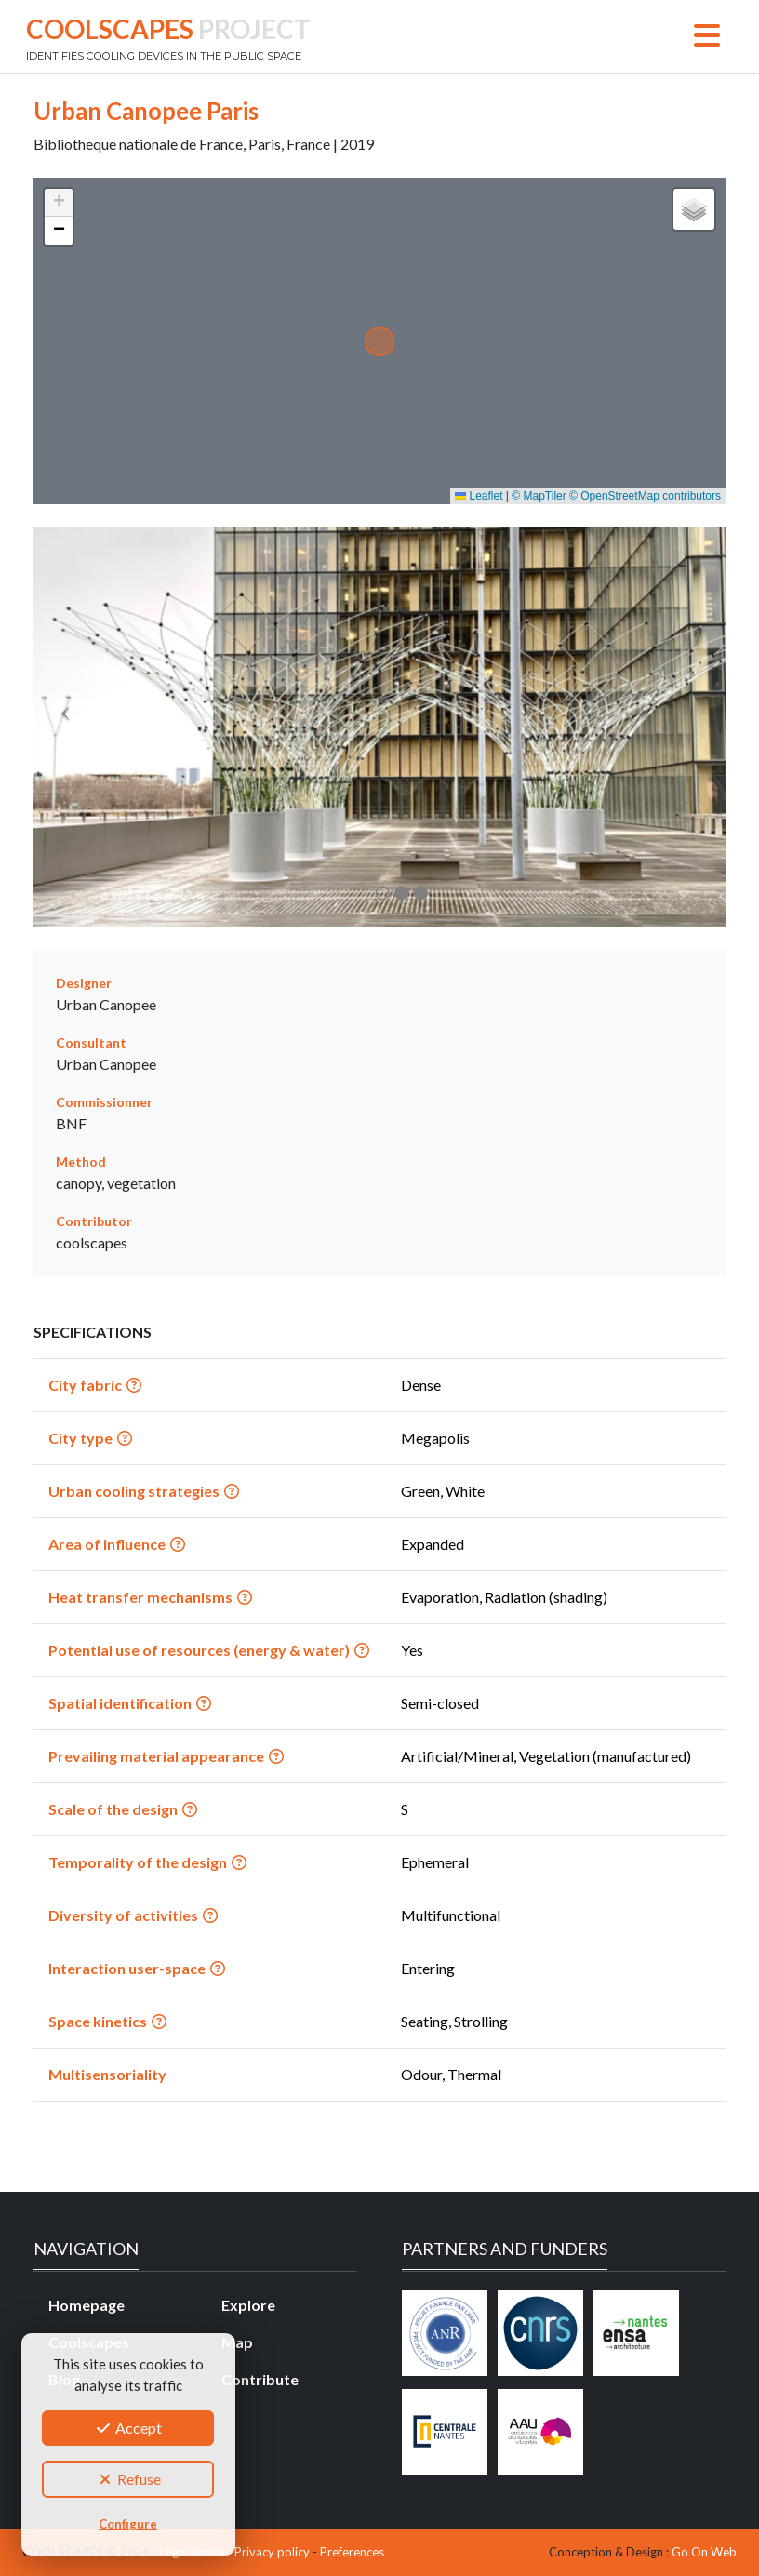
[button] (59, 203)
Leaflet (478, 495)
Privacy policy (272, 2551)
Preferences (352, 2551)
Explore (248, 2305)
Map (237, 2342)
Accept (128, 2427)
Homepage (86, 2305)
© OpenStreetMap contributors (645, 495)
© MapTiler (539, 495)
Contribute (260, 2379)
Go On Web (704, 2551)
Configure (128, 2523)
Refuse (128, 2479)
